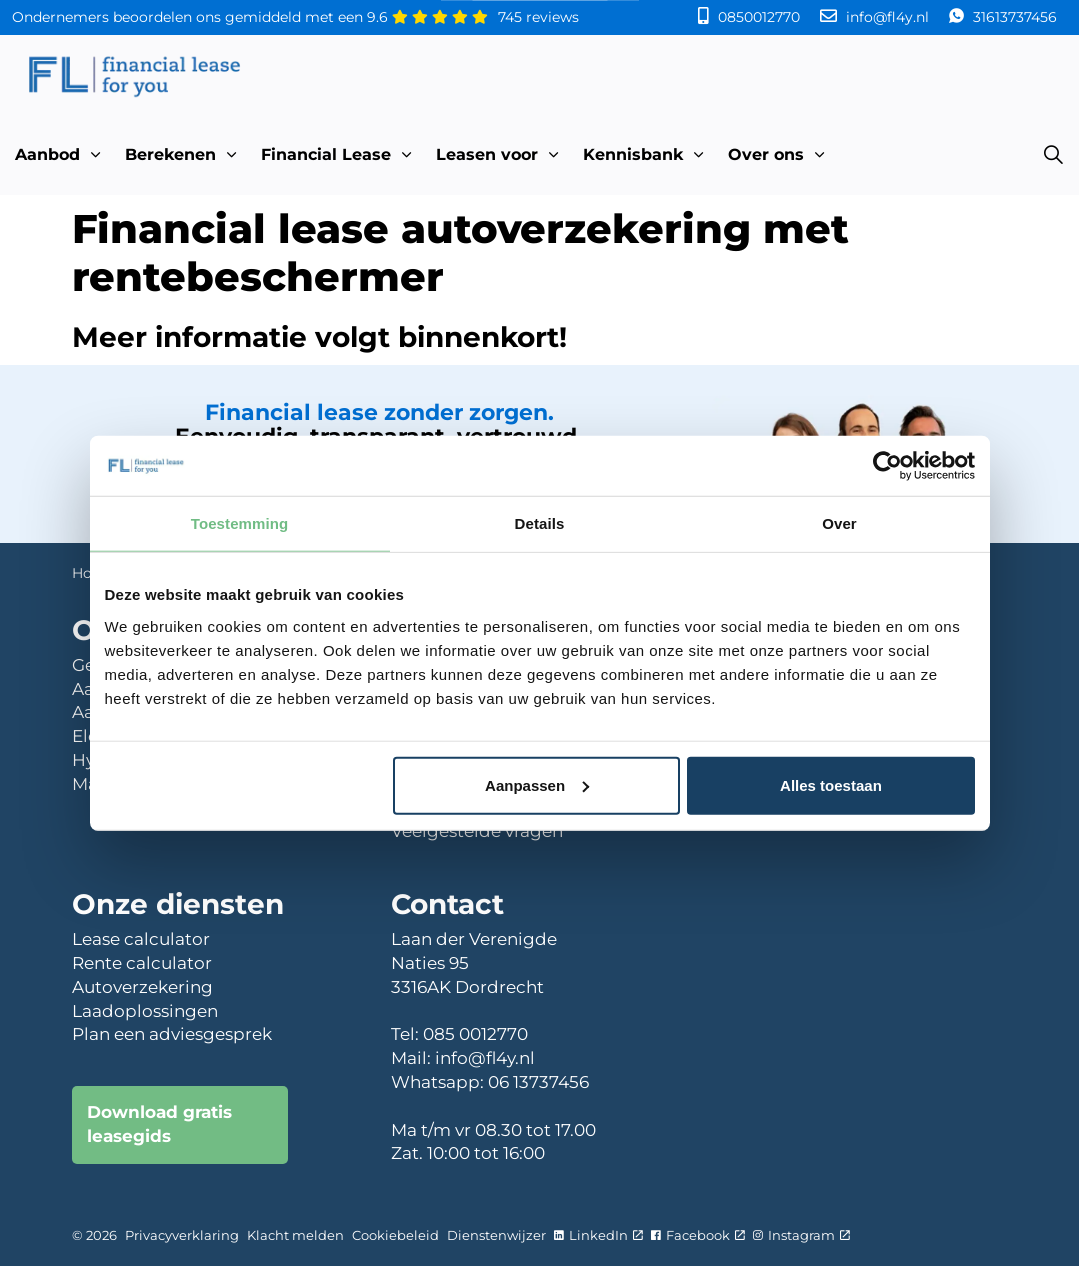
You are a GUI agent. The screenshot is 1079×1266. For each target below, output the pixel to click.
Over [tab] (839, 523)
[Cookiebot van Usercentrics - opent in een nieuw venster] (887, 466)
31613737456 (1013, 17)
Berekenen (170, 154)
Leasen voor (487, 154)
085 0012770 (475, 1034)
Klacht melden (295, 1235)
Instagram (801, 1235)
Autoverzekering (142, 987)
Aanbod (47, 154)
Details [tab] (540, 523)
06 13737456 (538, 1082)
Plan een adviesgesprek (172, 1034)
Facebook (698, 1235)
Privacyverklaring (182, 1235)
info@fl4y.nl (887, 17)
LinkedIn (598, 1235)
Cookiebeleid (395, 1235)
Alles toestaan (831, 784)
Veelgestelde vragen (477, 831)
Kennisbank (633, 154)
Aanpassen (537, 784)
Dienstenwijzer (496, 1235)
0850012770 (759, 17)
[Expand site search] (1053, 155)
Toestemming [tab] (240, 523)
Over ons (766, 154)
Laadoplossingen (145, 1011)
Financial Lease (326, 154)
